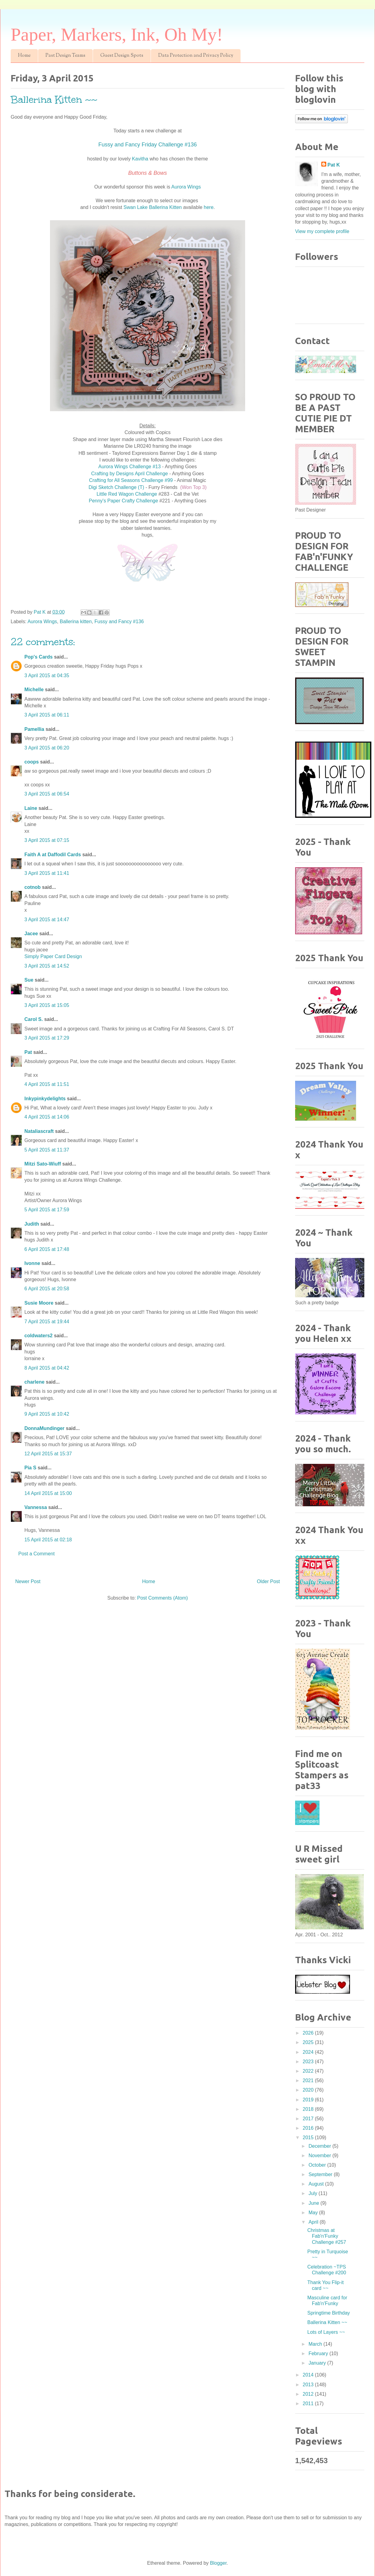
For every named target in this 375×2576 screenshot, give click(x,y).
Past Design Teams (65, 55)
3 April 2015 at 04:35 (46, 675)
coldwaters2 (38, 1335)
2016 (309, 2128)
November (320, 2155)
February (319, 2353)
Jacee (31, 933)
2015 (309, 2137)
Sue (28, 980)
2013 (309, 2384)
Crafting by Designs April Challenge (130, 473)
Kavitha (140, 158)
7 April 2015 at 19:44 (46, 1321)
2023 (309, 2061)
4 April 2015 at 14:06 (46, 1116)
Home (24, 55)
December (320, 2146)
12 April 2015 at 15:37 (48, 1453)
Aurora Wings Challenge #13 (129, 466)
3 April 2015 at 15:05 (46, 1005)
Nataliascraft (39, 1131)
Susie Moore (38, 1303)
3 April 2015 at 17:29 (46, 1037)
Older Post (268, 1581)
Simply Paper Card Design (53, 956)
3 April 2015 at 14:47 (46, 919)
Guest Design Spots (121, 55)
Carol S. (33, 1019)
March (316, 2344)
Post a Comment (36, 1553)
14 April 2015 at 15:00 (48, 1493)
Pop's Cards (38, 656)
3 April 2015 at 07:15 (46, 840)
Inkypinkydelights (45, 1098)
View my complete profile (322, 231)
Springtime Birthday (328, 2313)
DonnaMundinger (44, 1428)
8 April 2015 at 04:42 (46, 1368)
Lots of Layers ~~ (326, 2332)
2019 (309, 2099)
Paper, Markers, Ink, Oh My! (117, 34)
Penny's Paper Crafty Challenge (123, 500)
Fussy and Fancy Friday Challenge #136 (147, 145)
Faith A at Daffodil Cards (52, 854)
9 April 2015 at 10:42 (46, 1414)
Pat (28, 1052)
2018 (309, 2109)
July (314, 2193)
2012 (309, 2394)
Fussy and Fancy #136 (119, 621)
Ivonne (32, 1263)
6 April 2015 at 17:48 (46, 1249)
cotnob (32, 887)
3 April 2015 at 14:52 (46, 965)
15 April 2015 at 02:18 (48, 1539)
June (314, 2203)
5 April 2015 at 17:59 (46, 1209)
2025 (309, 2042)
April (314, 2222)
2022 (309, 2071)
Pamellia (34, 729)
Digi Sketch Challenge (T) (116, 487)
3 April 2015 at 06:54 (46, 793)
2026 (309, 2032)
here (208, 207)
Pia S (30, 1467)
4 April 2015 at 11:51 (46, 1084)
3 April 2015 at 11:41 (46, 873)
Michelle (34, 689)
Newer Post (28, 1581)
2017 (309, 2118)
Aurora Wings (186, 186)
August (317, 2183)
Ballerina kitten (76, 621)
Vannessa (35, 1507)
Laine (30, 808)
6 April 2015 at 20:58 (46, 1288)
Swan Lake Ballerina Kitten (152, 207)
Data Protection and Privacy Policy (195, 55)
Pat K (333, 164)
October (318, 2165)
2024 (309, 2052)
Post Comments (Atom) (162, 1598)
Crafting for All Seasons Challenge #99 (131, 480)
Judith (31, 1224)
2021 (309, 2080)
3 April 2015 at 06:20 (46, 747)
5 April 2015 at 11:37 (46, 1149)
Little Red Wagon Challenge (127, 494)
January (318, 2363)
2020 (309, 2090)
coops (31, 761)
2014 (309, 2374)
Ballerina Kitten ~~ (327, 2322)
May (314, 2212)
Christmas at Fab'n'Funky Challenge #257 (326, 2236)
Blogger (218, 2563)
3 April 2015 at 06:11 (46, 714)
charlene (34, 1382)
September (321, 2174)
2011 (309, 2403)
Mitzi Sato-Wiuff (42, 1163)
